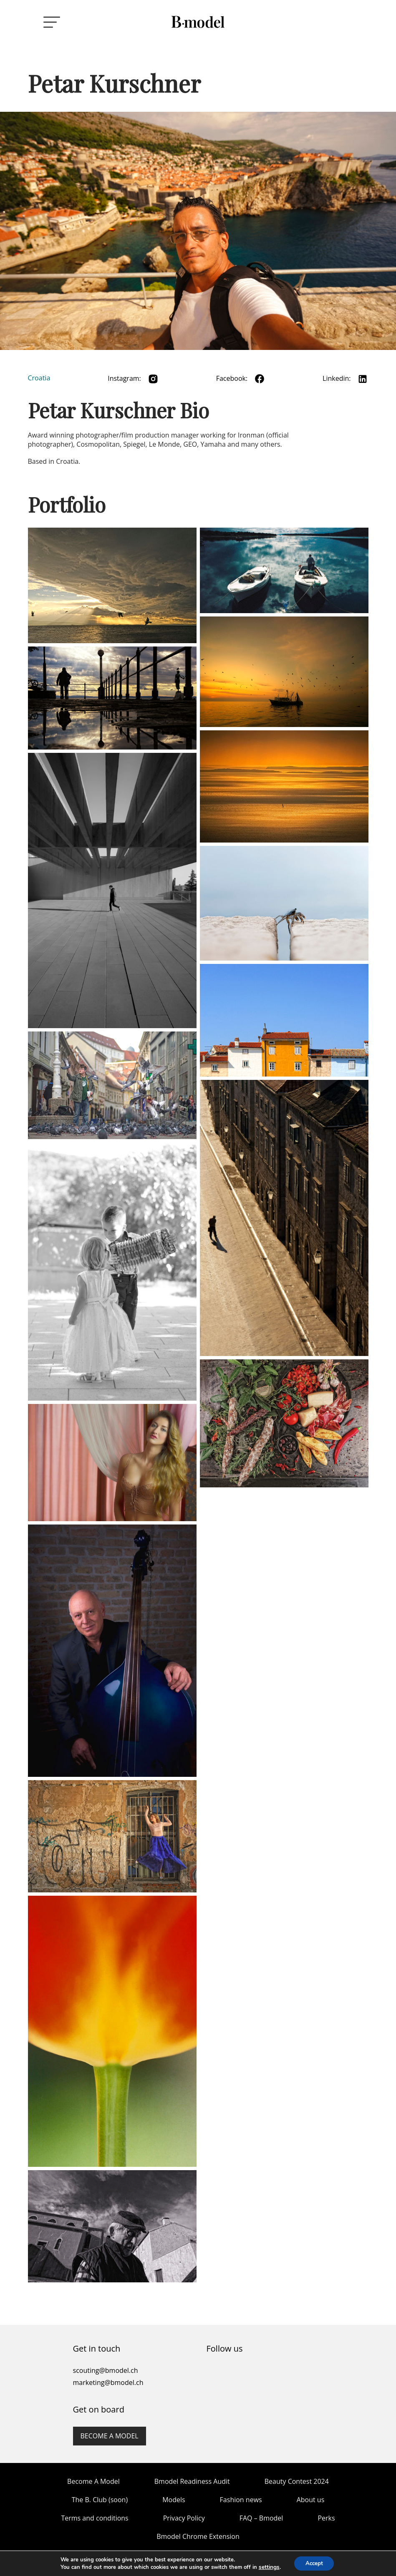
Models (173, 2499)
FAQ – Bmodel (261, 2518)
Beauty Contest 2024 (297, 2481)
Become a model (110, 2435)
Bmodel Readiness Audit (192, 2481)
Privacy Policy (184, 2518)
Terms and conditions (94, 2518)
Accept (314, 2563)
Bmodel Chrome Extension (198, 2536)
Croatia (39, 377)
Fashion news (241, 2499)
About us (311, 2499)
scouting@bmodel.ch (105, 2370)
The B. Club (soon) (100, 2499)
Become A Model (93, 2481)
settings (267, 2567)
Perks (326, 2518)
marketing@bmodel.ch (108, 2382)
